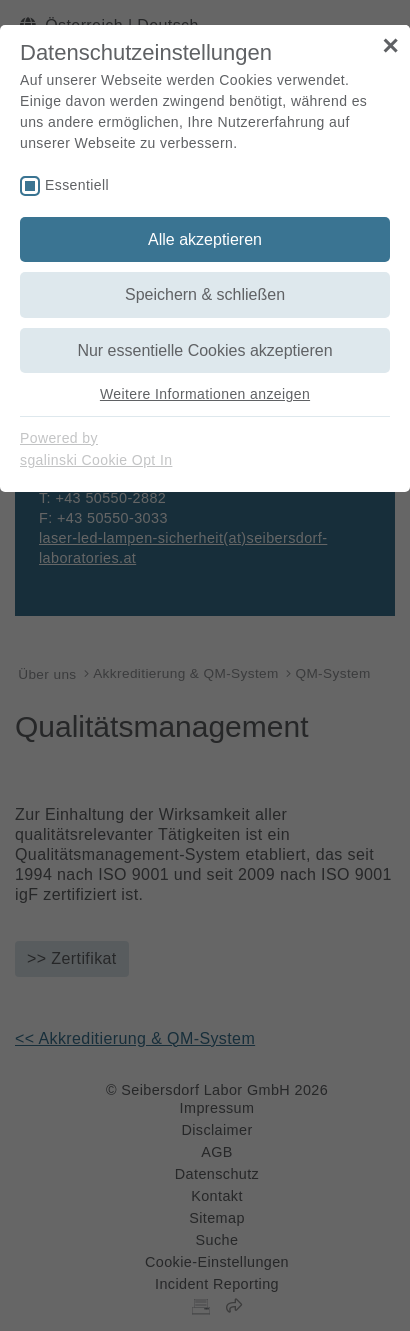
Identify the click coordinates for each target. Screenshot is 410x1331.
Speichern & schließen (205, 294)
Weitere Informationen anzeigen (205, 394)
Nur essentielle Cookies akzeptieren (204, 350)
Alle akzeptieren (205, 239)
